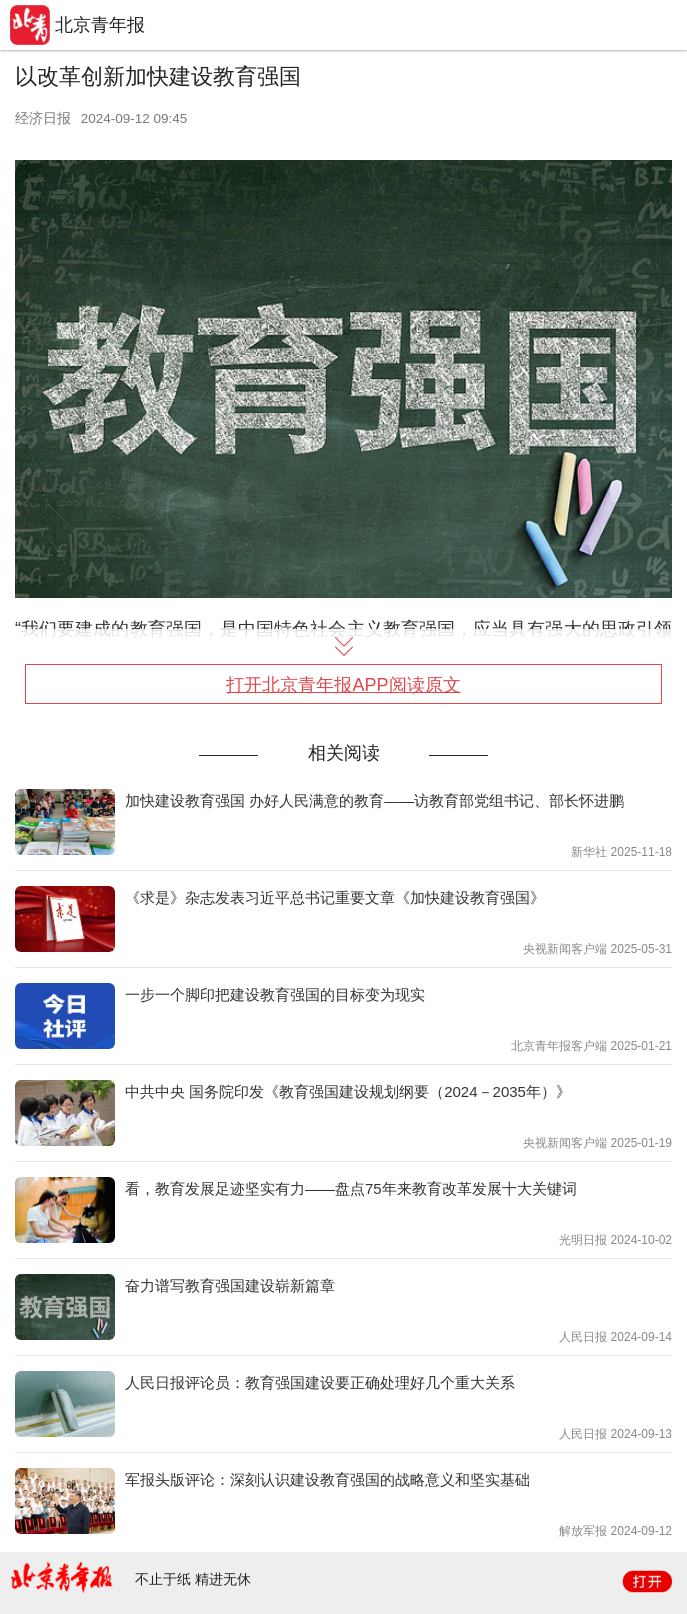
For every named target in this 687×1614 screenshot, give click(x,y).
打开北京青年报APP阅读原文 (343, 685)
